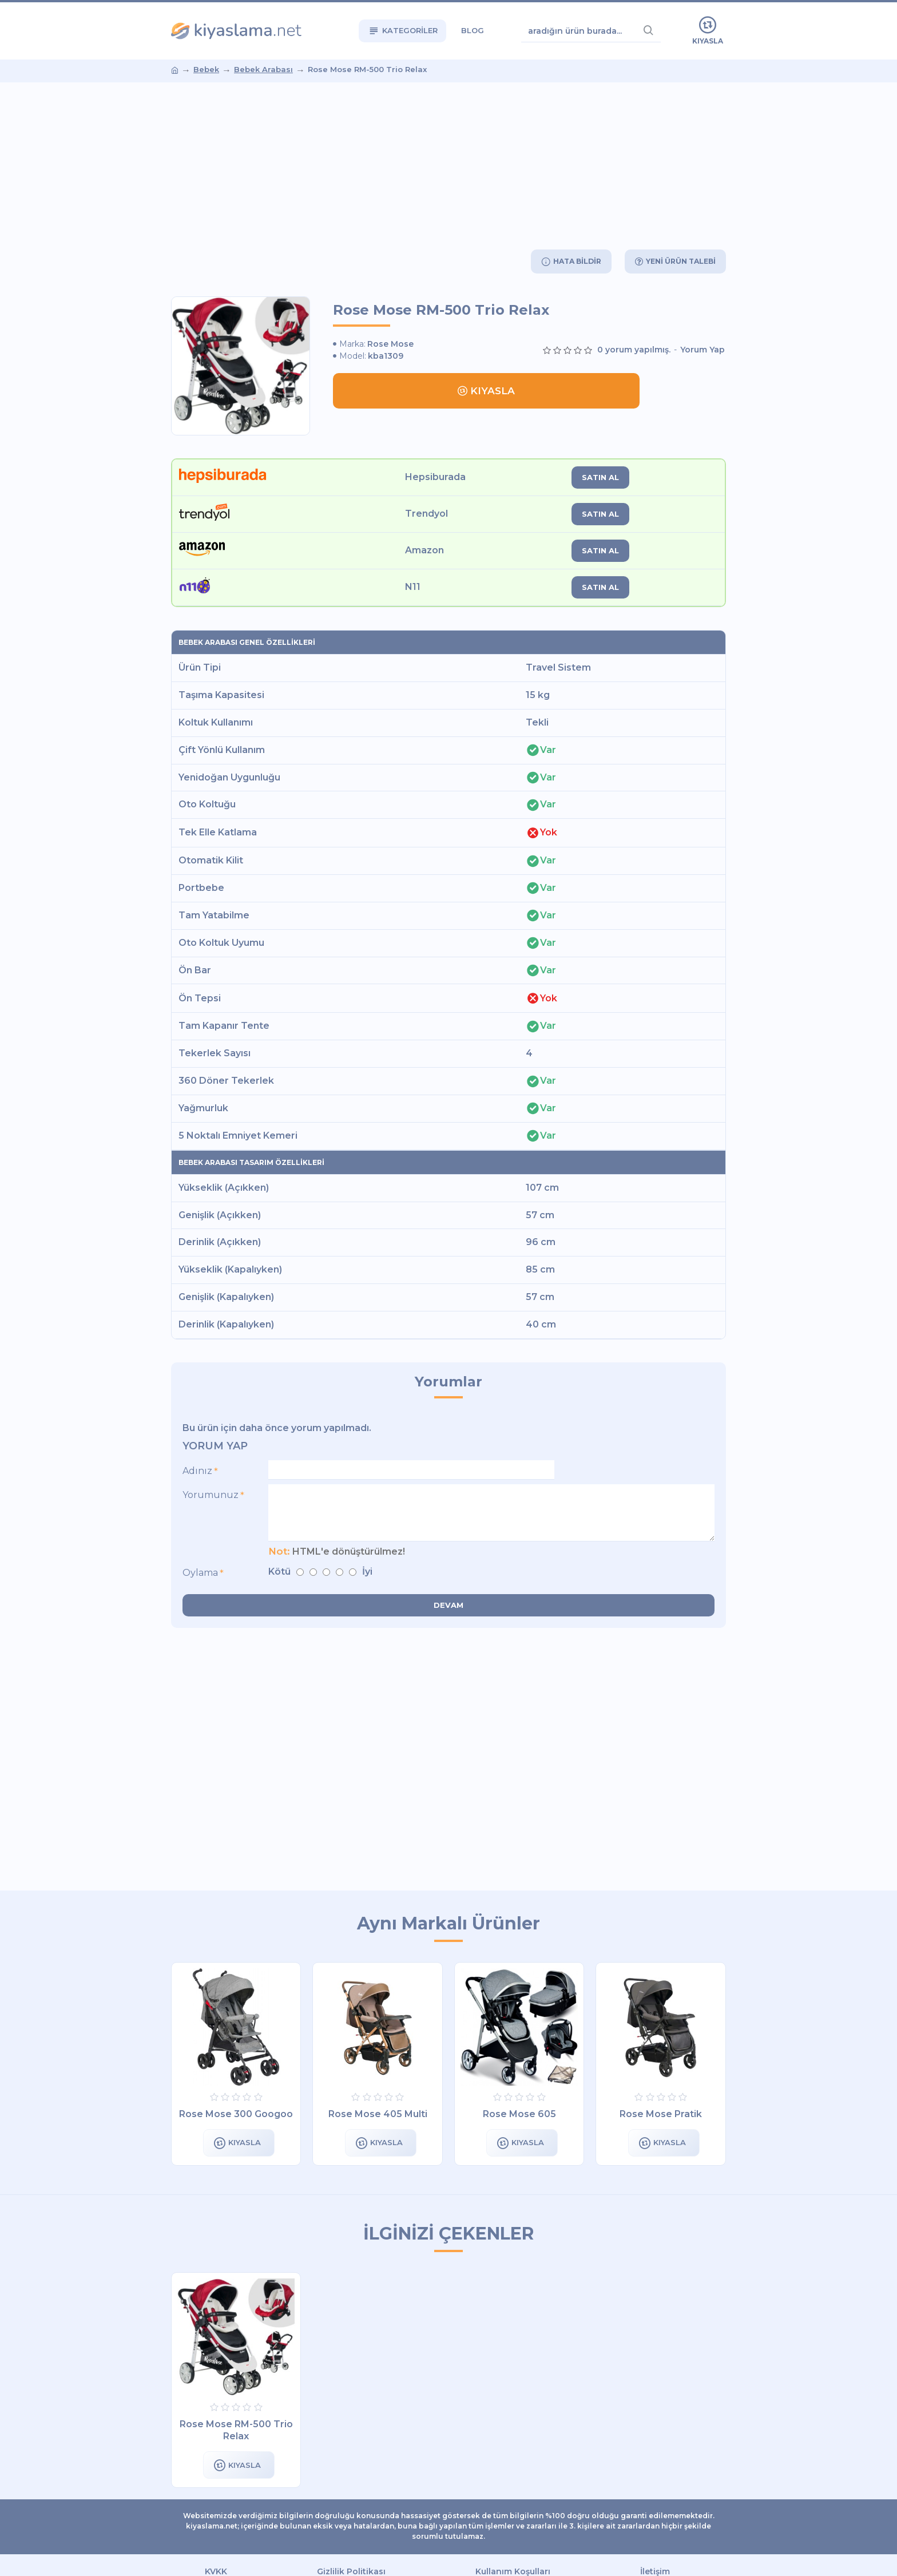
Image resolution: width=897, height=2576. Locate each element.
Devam (448, 1609)
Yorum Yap (702, 349)
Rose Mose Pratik (661, 2114)
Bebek (206, 69)
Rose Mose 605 (519, 2114)
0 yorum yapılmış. (633, 349)
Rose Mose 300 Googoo (236, 2114)
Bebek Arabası (263, 69)
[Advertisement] (448, 165)
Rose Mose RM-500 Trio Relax (236, 2430)
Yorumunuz (210, 1497)
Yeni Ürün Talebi (679, 261)
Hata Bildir (573, 261)
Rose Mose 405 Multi (377, 2114)
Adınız (197, 1470)
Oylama (200, 1576)
